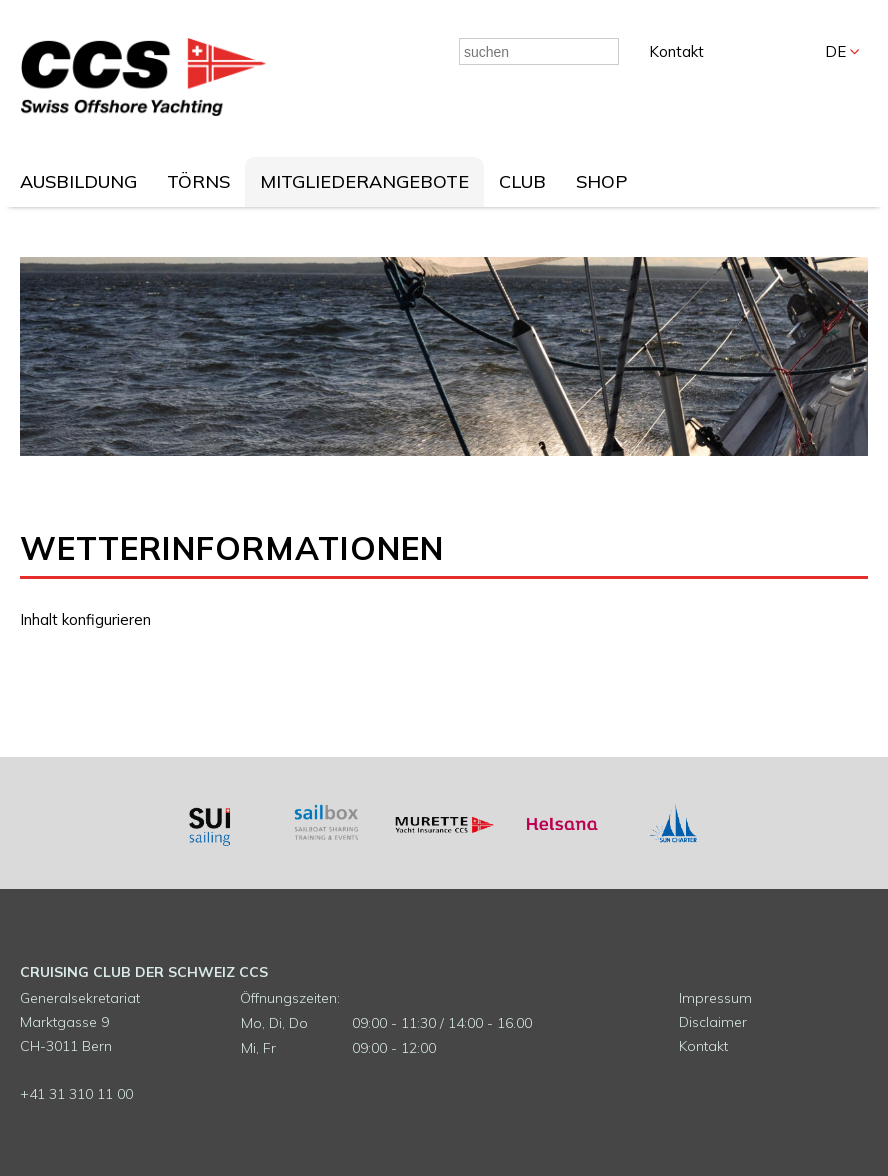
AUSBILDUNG (78, 181)
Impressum (715, 998)
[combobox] (539, 51)
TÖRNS (198, 181)
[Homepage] (143, 110)
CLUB (522, 181)
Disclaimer (713, 1022)
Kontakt (676, 51)
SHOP (601, 181)
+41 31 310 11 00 (76, 1094)
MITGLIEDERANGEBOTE (364, 181)
